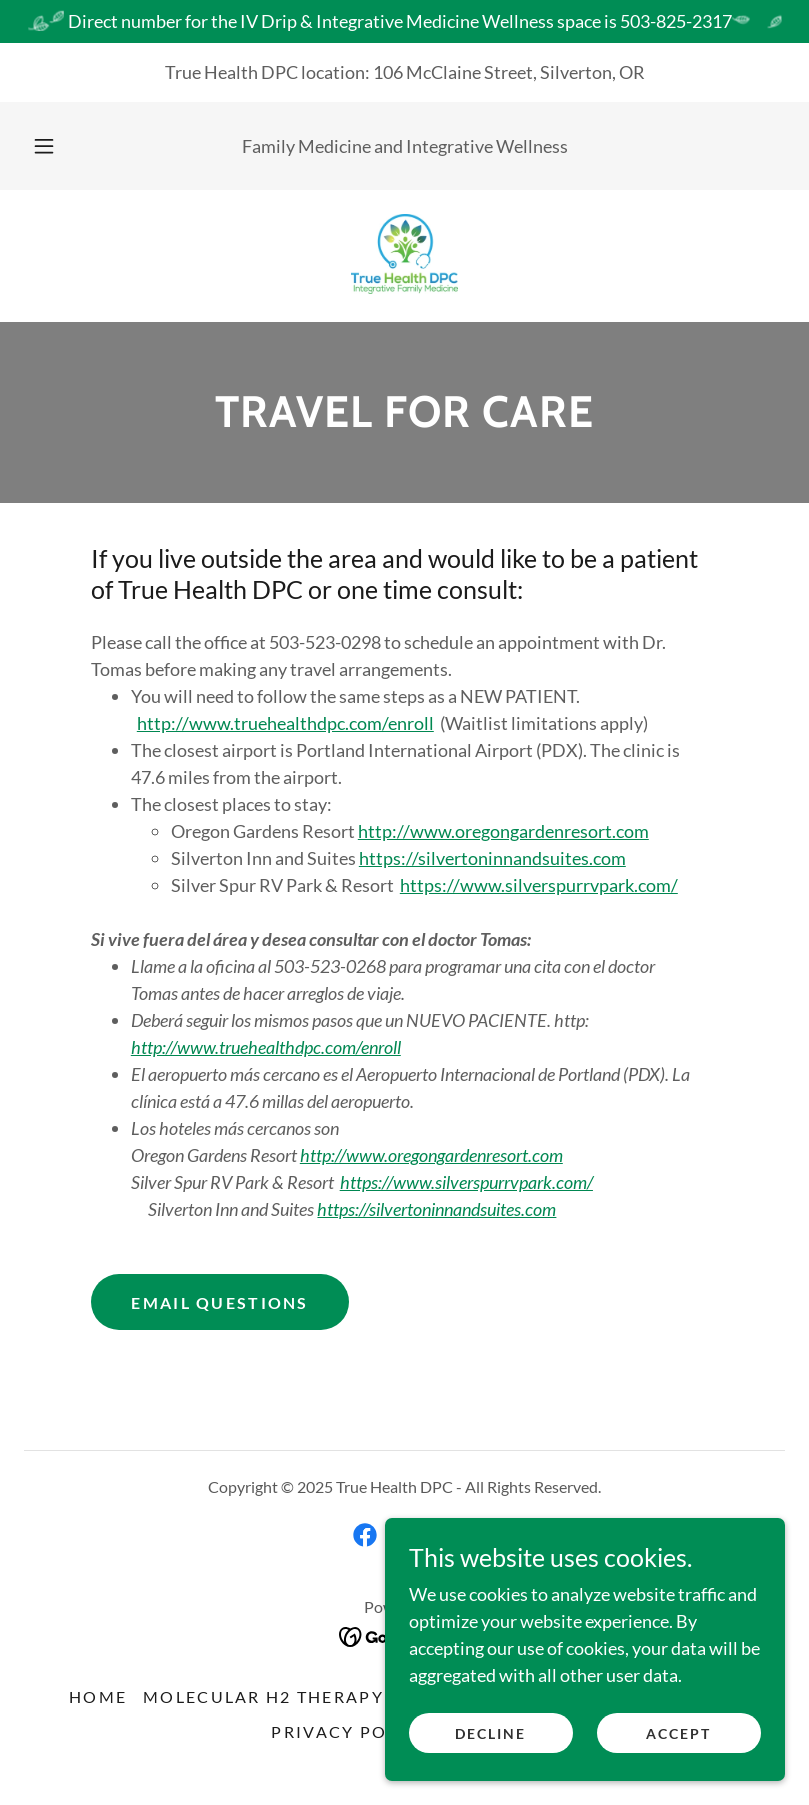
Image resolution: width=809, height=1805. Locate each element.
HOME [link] (98, 1696)
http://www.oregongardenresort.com (503, 831)
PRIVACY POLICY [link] (350, 1731)
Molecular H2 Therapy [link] (263, 1696)
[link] (404, 254)
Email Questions (219, 1302)
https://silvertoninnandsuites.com (492, 858)
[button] (57, 146)
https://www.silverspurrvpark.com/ (539, 885)
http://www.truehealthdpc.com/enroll (285, 723)
